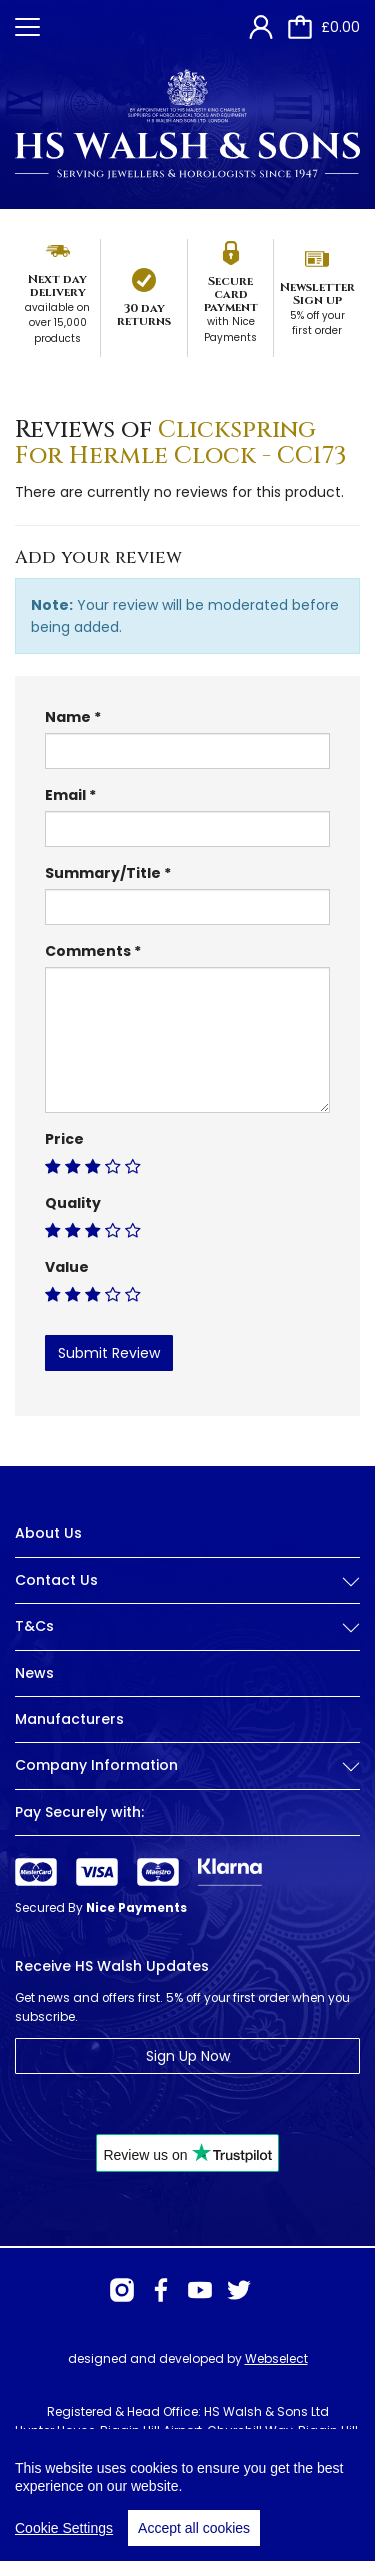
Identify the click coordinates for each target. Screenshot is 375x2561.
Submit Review (109, 1353)
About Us (48, 1533)
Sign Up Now (188, 2056)
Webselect (276, 2358)
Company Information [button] (187, 1765)
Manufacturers (69, 1719)
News (34, 1673)
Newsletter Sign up (317, 293)
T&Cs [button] (187, 1626)
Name (68, 717)
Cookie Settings (64, 2528)
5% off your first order (317, 323)
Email (65, 795)
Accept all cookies (194, 2528)
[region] (187, 2495)
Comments (88, 951)
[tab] (187, 1596)
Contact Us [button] (187, 1580)
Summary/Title (103, 873)
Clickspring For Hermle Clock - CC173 (181, 443)
